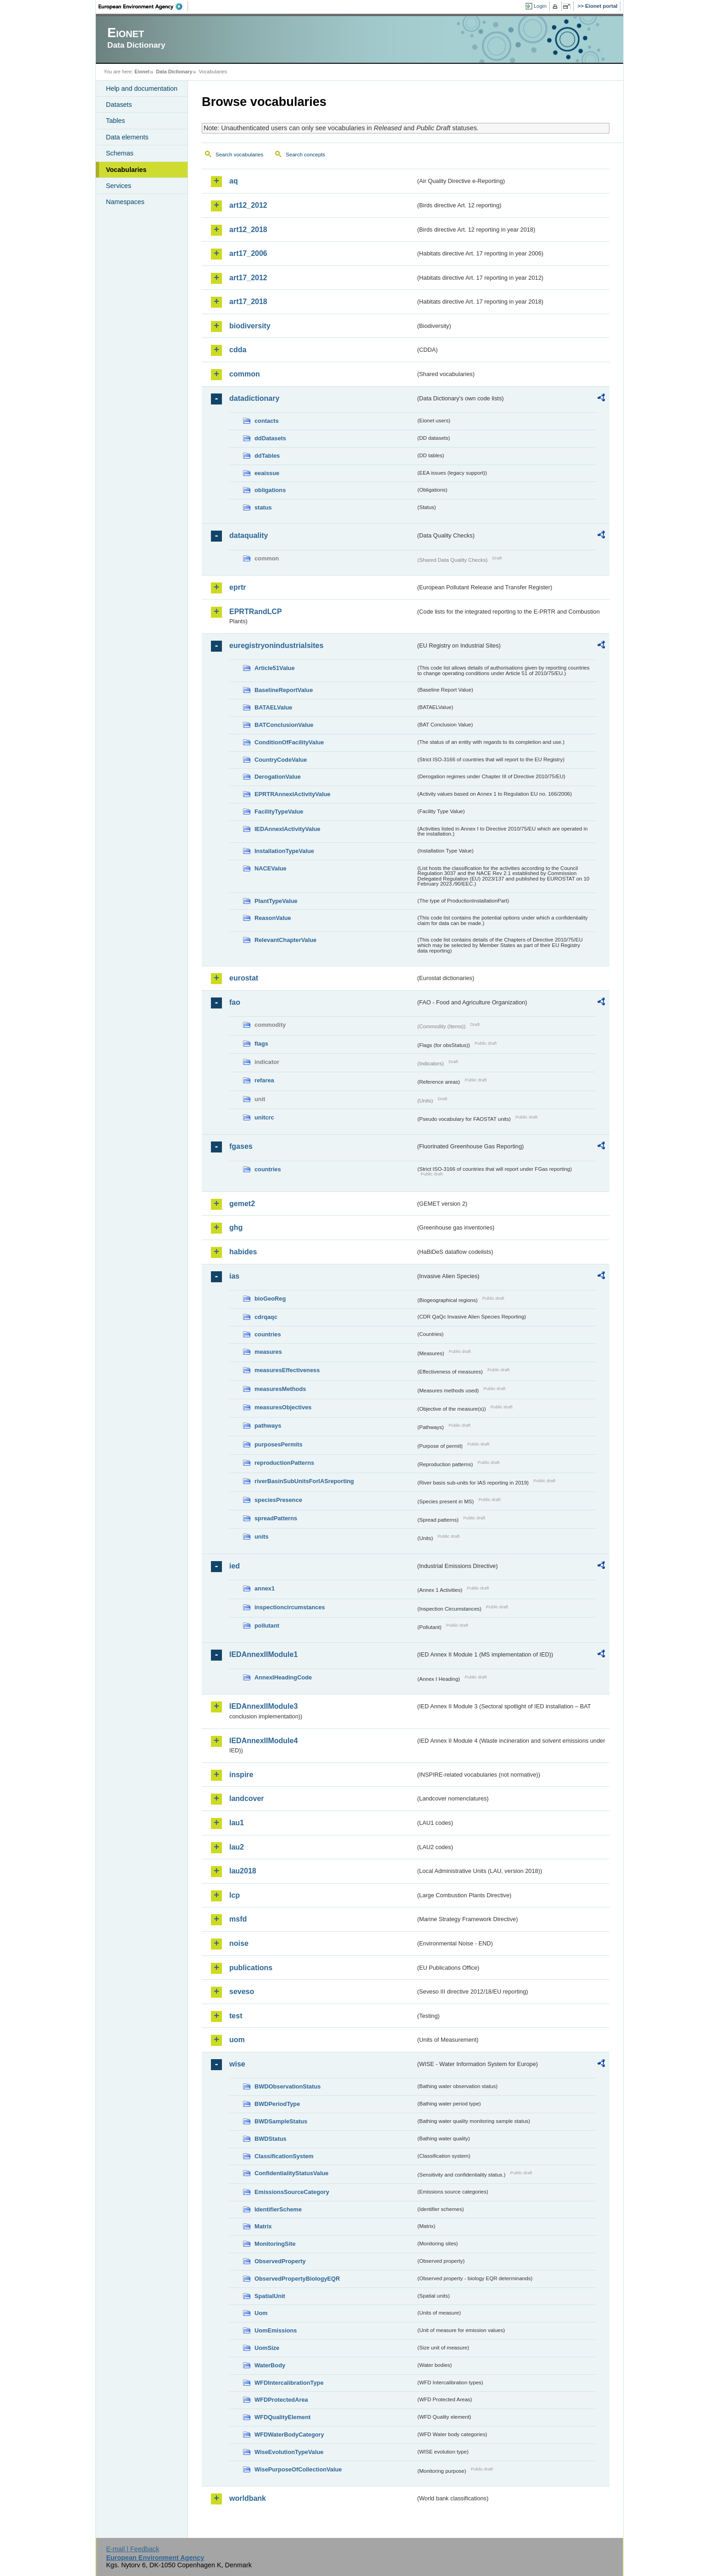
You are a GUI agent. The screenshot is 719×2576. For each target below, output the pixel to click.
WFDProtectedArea (281, 2399)
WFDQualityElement (282, 2417)
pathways (267, 1425)
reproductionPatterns (284, 1462)
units (261, 1536)
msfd (238, 1919)
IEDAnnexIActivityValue (287, 828)
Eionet (141, 71)
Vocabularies (126, 169)
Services (118, 185)
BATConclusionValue (283, 724)
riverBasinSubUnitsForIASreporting (304, 1481)
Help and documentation (141, 88)
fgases (241, 1146)
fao (234, 1002)
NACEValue (270, 868)
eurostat (243, 978)
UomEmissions (275, 2330)
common (244, 374)
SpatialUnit (269, 2296)
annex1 (264, 1588)
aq (233, 181)
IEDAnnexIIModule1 (263, 1654)
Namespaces (125, 201)
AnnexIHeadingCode (283, 1677)
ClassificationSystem (284, 2156)
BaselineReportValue (283, 690)
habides (243, 1252)
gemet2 (242, 1204)
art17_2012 (248, 278)
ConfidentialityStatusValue (291, 2173)
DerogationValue (277, 776)
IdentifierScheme (278, 2209)
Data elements (127, 137)
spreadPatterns (275, 1518)
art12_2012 (248, 205)
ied (234, 1566)
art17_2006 (248, 253)
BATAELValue (273, 707)
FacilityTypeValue (278, 811)
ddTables (267, 455)
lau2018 (242, 1871)
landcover (246, 1798)
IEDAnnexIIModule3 (263, 1706)
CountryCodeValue (280, 759)
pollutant (266, 1625)
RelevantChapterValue (285, 939)
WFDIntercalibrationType (289, 2382)
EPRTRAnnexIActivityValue (292, 794)
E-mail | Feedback (132, 2549)
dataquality (248, 535)
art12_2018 (248, 229)
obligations (270, 490)
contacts (266, 420)
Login (540, 6)
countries (267, 1169)
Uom (260, 2313)
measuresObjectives (283, 1407)
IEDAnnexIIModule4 (263, 1741)
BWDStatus (270, 2138)
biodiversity (250, 326)
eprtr (237, 587)
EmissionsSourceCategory (291, 2191)
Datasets (119, 104)
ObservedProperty (280, 2261)
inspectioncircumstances (289, 1607)
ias (234, 1276)
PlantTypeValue (276, 900)
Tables (115, 120)
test (235, 2016)
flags (261, 1043)
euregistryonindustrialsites (276, 645)
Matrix (263, 2226)
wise (237, 2064)
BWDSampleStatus (280, 2121)
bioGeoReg (270, 1298)
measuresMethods (280, 1388)
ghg (236, 1227)
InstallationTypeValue (284, 851)
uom (237, 2040)
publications (250, 1968)
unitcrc (264, 1117)
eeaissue (266, 473)
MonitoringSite (275, 2243)
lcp (234, 1895)
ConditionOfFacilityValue (289, 742)
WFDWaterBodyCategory (289, 2434)
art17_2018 (248, 301)
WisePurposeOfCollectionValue (298, 2469)
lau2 (236, 1847)
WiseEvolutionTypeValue (288, 2452)
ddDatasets (270, 438)
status (263, 507)
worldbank (247, 2498)
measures (268, 1351)
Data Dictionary (174, 71)
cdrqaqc (265, 1316)
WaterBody (269, 2365)
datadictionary (254, 398)
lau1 (236, 1823)
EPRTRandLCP (255, 611)
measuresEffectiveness (287, 1370)
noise (239, 1943)
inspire (241, 1774)
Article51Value (274, 668)
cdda (237, 350)
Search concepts (305, 154)
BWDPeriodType (277, 2103)
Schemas (119, 153)
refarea (264, 1080)
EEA (143, 6)
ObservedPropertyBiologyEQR (297, 2278)
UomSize (266, 2347)
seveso (241, 1991)
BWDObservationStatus (287, 2086)
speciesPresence (278, 1499)
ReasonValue (272, 917)
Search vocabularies (239, 154)
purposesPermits (278, 1444)
